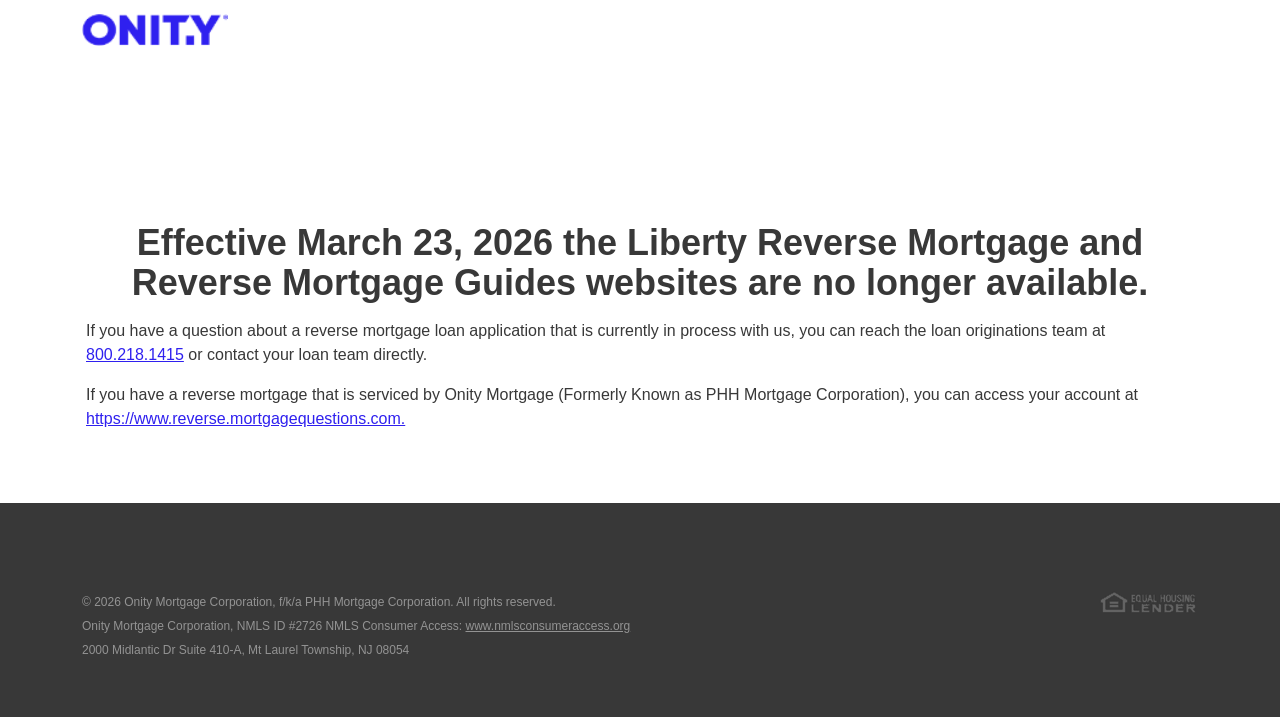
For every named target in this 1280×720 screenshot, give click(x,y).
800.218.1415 (135, 354)
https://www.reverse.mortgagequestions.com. (245, 418)
